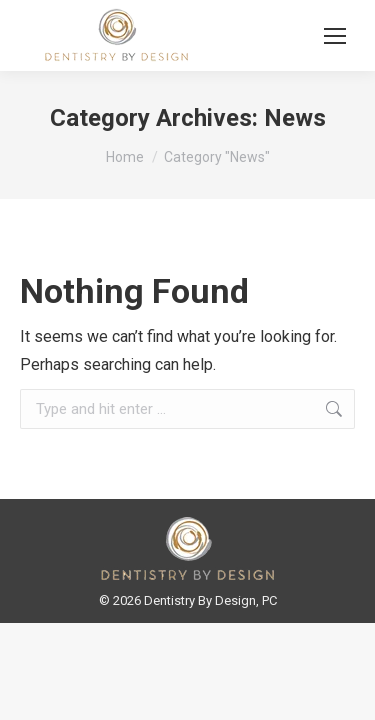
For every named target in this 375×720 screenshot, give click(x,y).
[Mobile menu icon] (335, 36)
